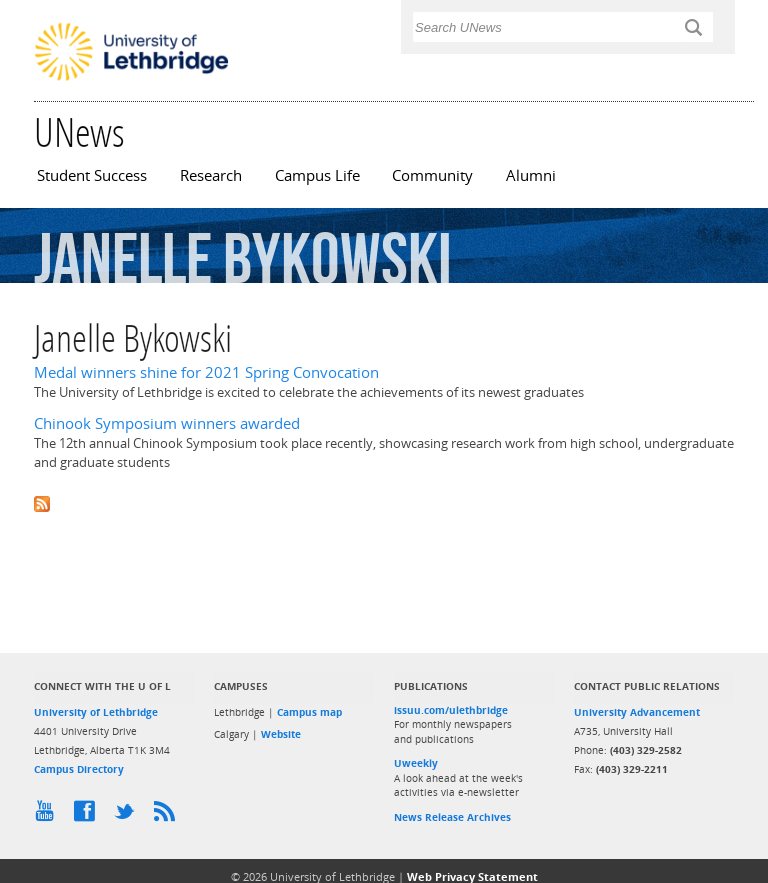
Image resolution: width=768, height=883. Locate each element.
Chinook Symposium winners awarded (167, 423)
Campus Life (317, 175)
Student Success (92, 175)
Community (432, 175)
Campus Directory (79, 769)
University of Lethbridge (96, 712)
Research (211, 175)
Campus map (309, 712)
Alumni (531, 175)
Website (281, 734)
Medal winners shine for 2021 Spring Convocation (206, 372)
